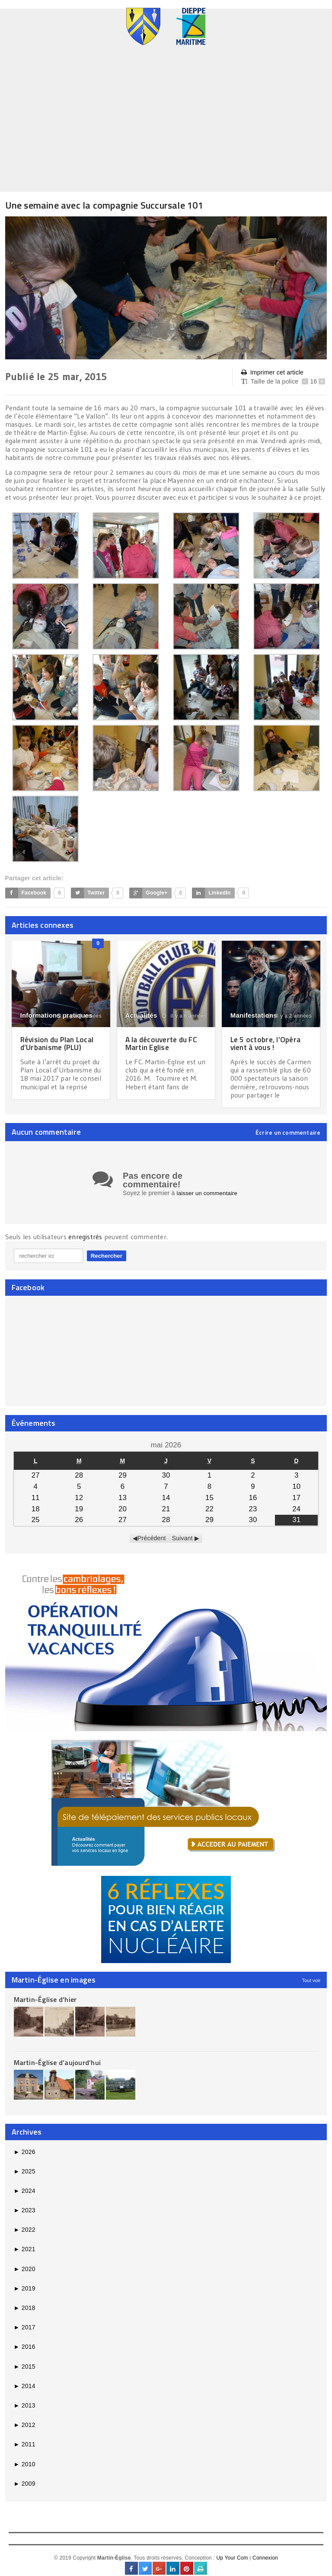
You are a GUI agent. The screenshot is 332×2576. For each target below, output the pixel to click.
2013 (24, 2411)
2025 (24, 2176)
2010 (24, 2469)
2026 (24, 2157)
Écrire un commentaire (287, 1132)
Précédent (151, 1544)
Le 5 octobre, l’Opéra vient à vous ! (267, 1043)
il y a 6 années (184, 1015)
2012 (24, 2430)
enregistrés (86, 1242)
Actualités (141, 1015)
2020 (24, 2274)
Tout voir (311, 1986)
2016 (24, 2352)
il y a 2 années (289, 1015)
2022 (24, 2235)
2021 (24, 2255)
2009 (24, 2489)
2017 (24, 2333)
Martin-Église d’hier (45, 2005)
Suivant (182, 1544)
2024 (24, 2196)
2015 (24, 2372)
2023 (24, 2216)
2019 (24, 2293)
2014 (24, 2391)
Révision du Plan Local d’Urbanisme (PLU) (58, 1043)
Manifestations (253, 1015)
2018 (24, 2313)
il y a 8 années (79, 1015)
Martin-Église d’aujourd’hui (57, 2068)
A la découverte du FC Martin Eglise (163, 1043)
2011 (24, 2450)
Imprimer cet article (272, 372)
